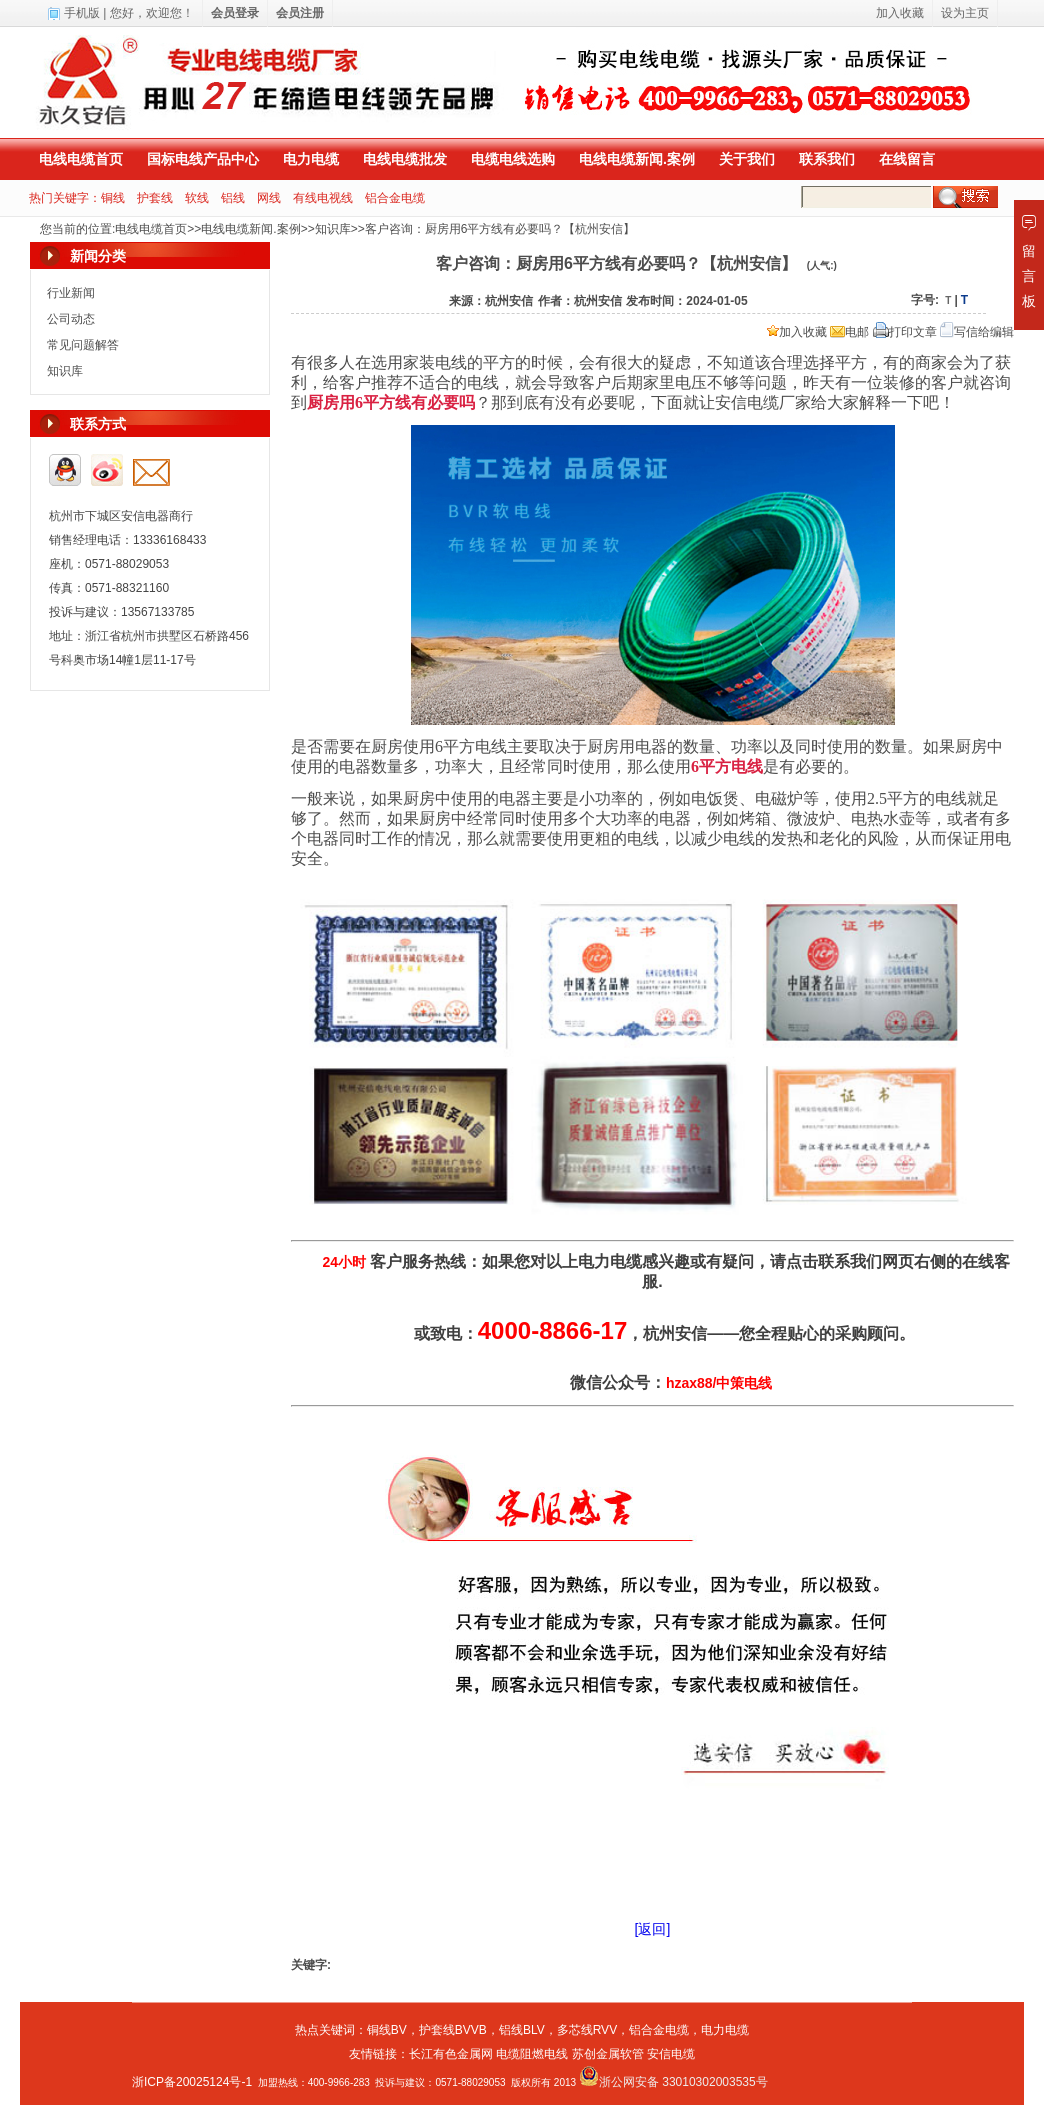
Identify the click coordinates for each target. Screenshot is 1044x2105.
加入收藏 (797, 332)
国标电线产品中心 (203, 159)
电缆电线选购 (513, 159)
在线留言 (907, 159)
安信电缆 (671, 2054)
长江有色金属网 (451, 2054)
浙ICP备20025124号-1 (192, 2082)
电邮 (849, 332)
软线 (197, 198)
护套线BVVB (453, 2030)
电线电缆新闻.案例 (637, 159)
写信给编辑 (977, 332)
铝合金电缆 (395, 198)
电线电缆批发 (405, 159)
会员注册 (300, 13)
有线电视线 (323, 198)
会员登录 (235, 13)
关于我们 (747, 159)
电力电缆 (311, 159)
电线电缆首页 (81, 159)
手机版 (82, 13)
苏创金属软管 (608, 2054)
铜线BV (387, 2030)
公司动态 (71, 319)
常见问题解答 (83, 345)
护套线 (155, 198)
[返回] (653, 1929)
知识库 (333, 229)
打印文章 (905, 332)
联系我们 (827, 159)
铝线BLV (522, 2030)
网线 (269, 198)
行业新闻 (71, 293)
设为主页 (965, 13)
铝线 (233, 198)
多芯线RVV (587, 2030)
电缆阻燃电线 (532, 2054)
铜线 (113, 198)
